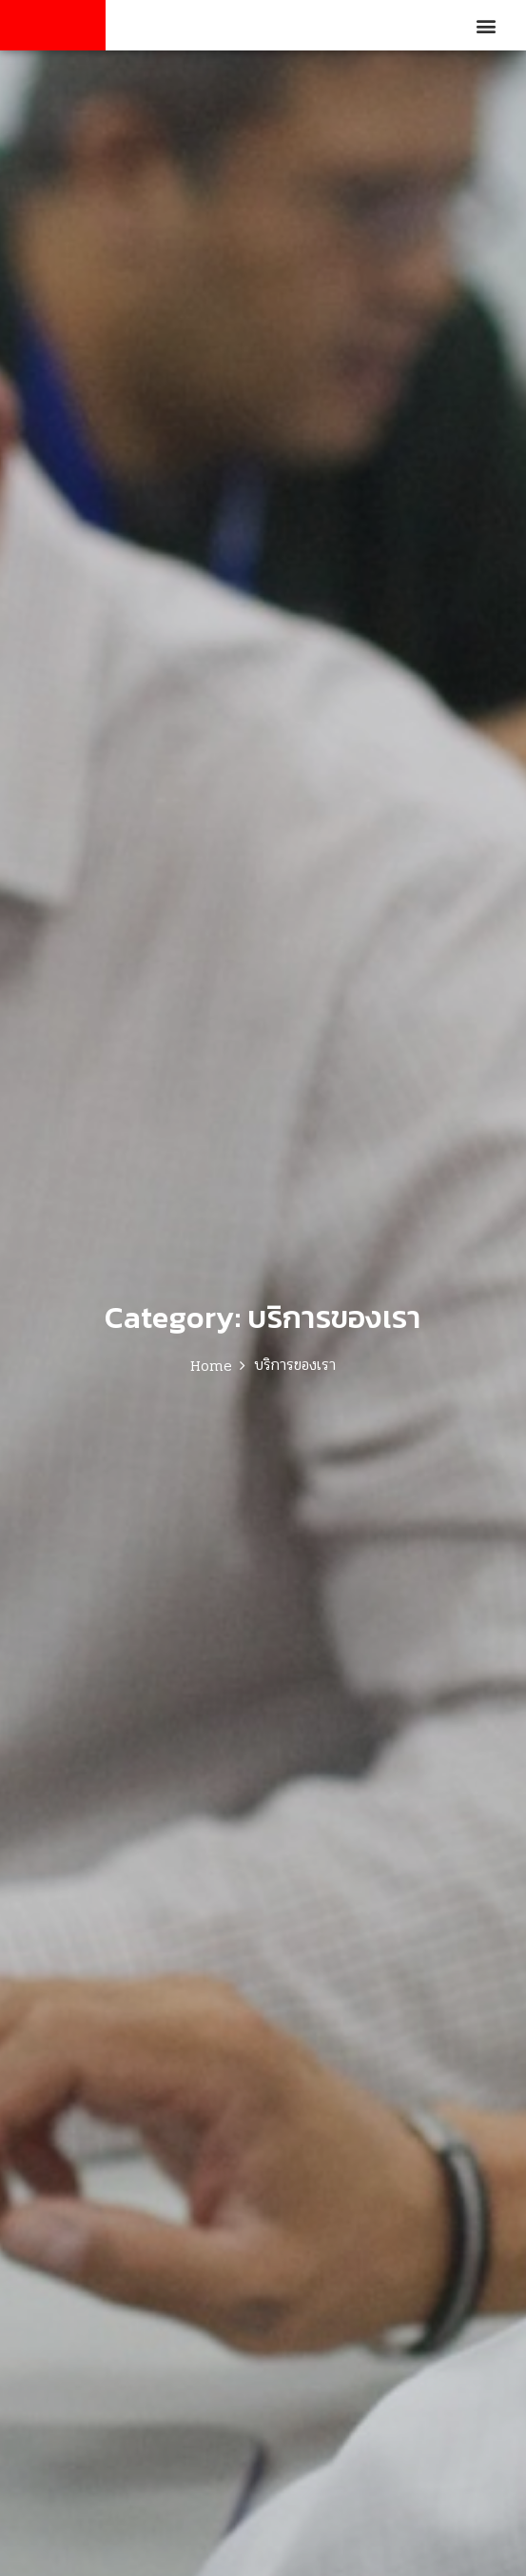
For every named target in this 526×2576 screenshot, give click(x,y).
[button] (486, 25)
